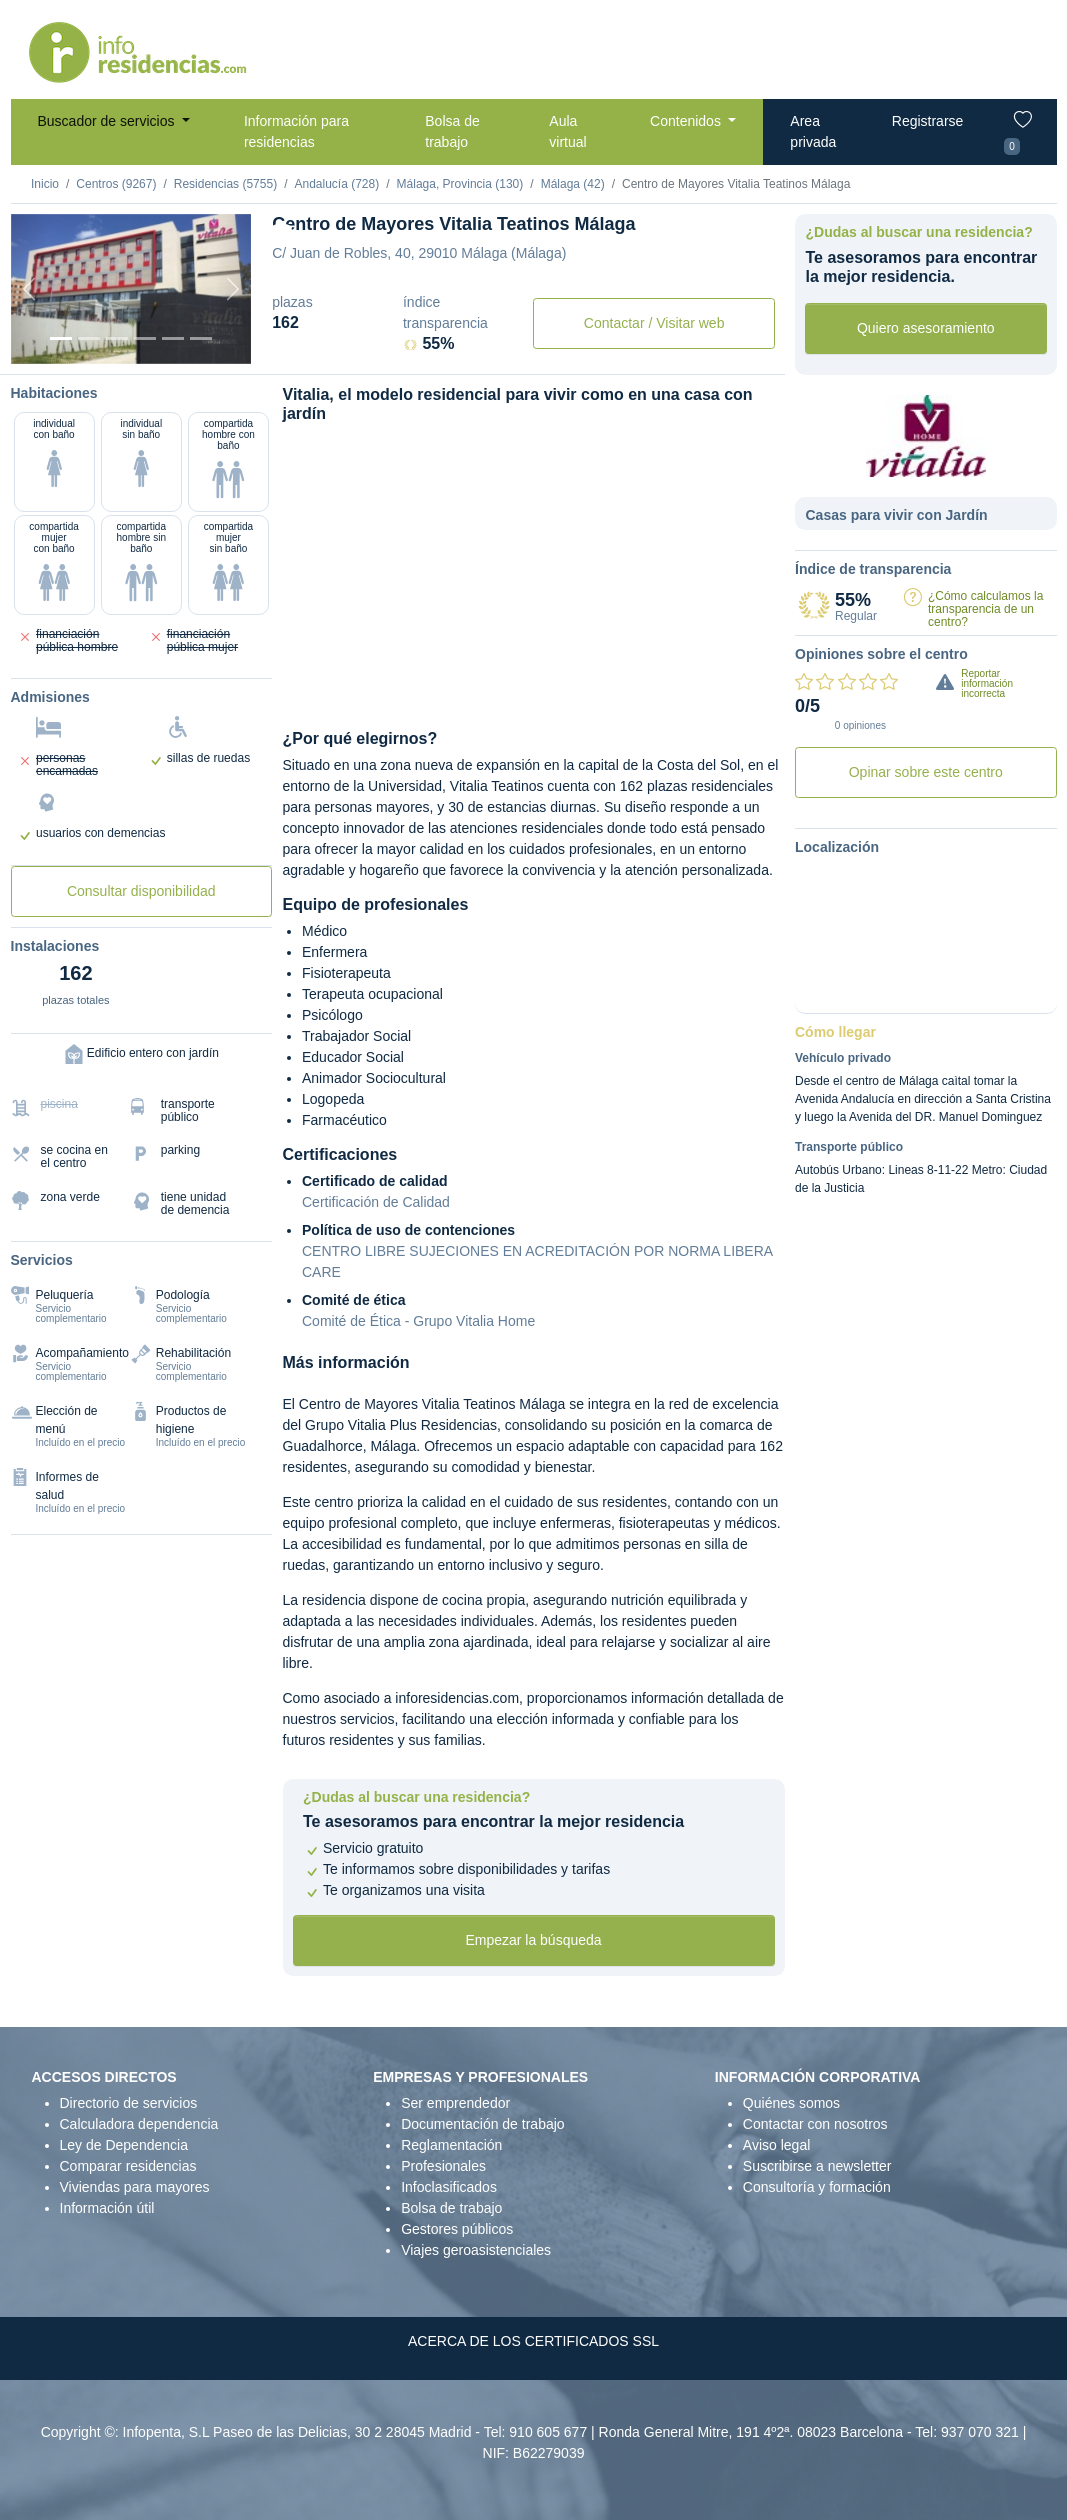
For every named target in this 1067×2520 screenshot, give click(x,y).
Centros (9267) (116, 184)
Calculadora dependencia (139, 2124)
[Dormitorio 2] (117, 338)
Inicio (45, 184)
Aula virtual (567, 131)
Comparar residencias (128, 2166)
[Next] (233, 289)
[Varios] (173, 338)
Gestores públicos (457, 2229)
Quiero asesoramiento (926, 328)
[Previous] (29, 289)
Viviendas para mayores (135, 2187)
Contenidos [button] (687, 121)
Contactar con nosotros (815, 2124)
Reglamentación (451, 2145)
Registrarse (928, 121)
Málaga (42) (573, 184)
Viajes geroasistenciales (476, 2250)
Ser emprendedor (455, 2103)
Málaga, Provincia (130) (460, 184)
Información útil (107, 2208)
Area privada (813, 131)
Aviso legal (776, 2145)
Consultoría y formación (817, 2187)
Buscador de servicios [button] (108, 121)
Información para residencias (296, 131)
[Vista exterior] (61, 338)
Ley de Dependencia (124, 2145)
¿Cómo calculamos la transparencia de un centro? (985, 609)
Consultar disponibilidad (141, 891)
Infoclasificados (449, 2187)
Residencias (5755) (225, 184)
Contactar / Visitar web (654, 323)
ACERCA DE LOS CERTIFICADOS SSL (533, 2341)
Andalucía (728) (336, 184)
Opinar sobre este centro (926, 772)
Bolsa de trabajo (452, 131)
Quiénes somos (791, 2103)
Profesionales (443, 2166)
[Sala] (145, 338)
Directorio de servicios (129, 2103)
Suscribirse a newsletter (817, 2166)
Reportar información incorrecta (987, 683)
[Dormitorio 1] (89, 338)
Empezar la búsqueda (533, 1940)
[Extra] (201, 338)
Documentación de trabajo (482, 2124)
